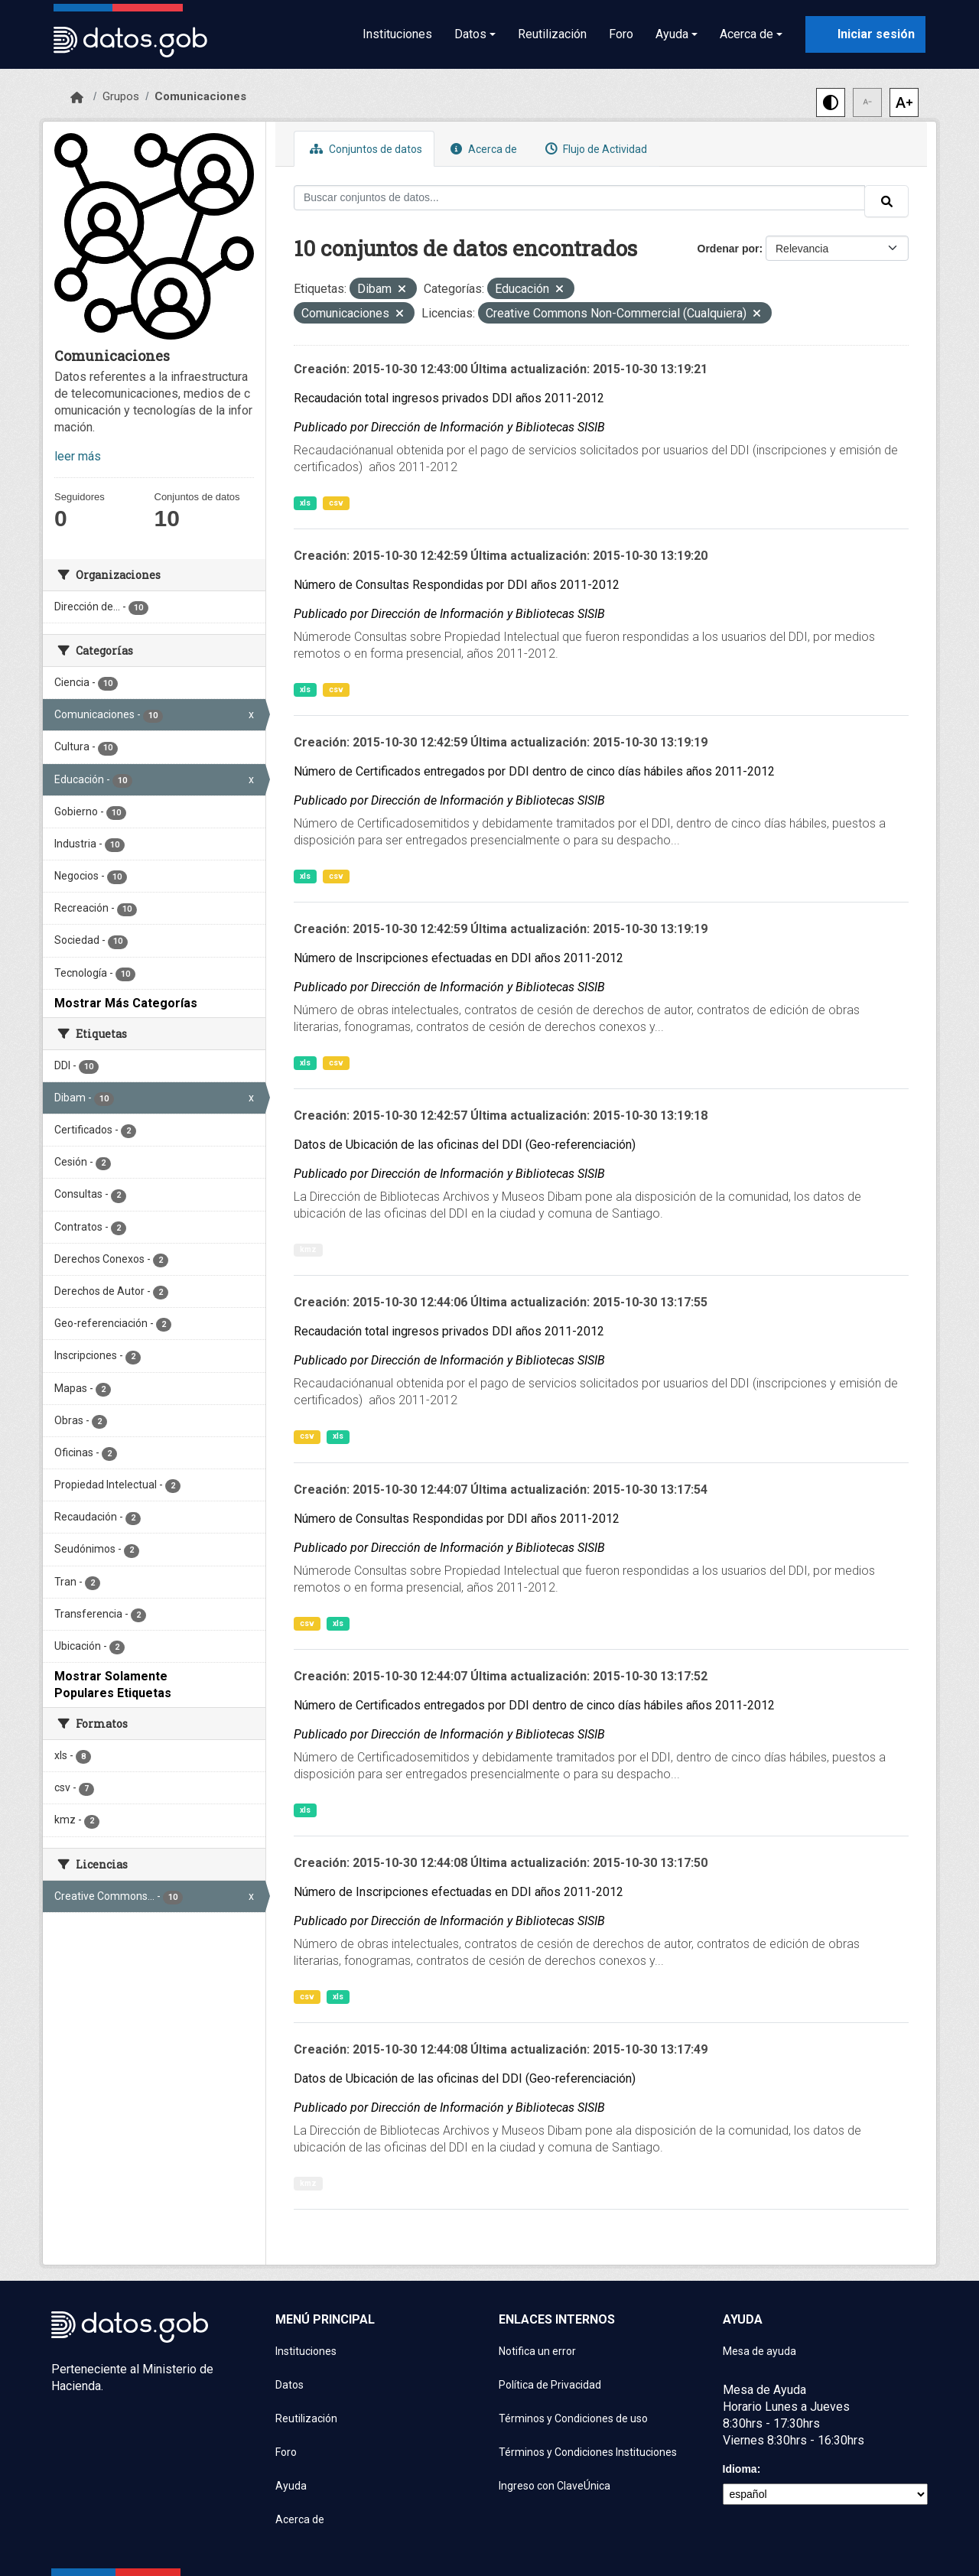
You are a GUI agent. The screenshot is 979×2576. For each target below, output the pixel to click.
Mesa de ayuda (759, 2351)
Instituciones (397, 34)
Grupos (120, 96)
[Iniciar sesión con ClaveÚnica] (865, 34)
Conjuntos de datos (364, 148)
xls (305, 503)
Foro (621, 34)
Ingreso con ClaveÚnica (554, 2486)
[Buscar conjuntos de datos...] (579, 197)
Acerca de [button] (746, 34)
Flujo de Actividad (594, 148)
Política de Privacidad (550, 2385)
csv (336, 503)
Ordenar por (728, 248)
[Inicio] (77, 98)
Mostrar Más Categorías (125, 1003)
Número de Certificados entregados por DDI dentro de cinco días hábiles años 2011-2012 (534, 771)
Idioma (740, 2469)
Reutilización (552, 34)
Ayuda (291, 2486)
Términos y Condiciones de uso (573, 2418)
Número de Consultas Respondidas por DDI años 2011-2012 (457, 584)
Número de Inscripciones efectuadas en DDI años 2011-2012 (458, 958)
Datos (289, 2385)
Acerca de (482, 148)
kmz (308, 1249)
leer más (77, 456)
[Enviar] (886, 201)
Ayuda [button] (671, 34)
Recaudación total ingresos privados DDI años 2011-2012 (449, 398)
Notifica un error (537, 2351)
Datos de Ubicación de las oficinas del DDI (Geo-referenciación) (465, 1144)
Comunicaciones (200, 96)
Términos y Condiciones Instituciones (588, 2452)
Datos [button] (470, 34)
